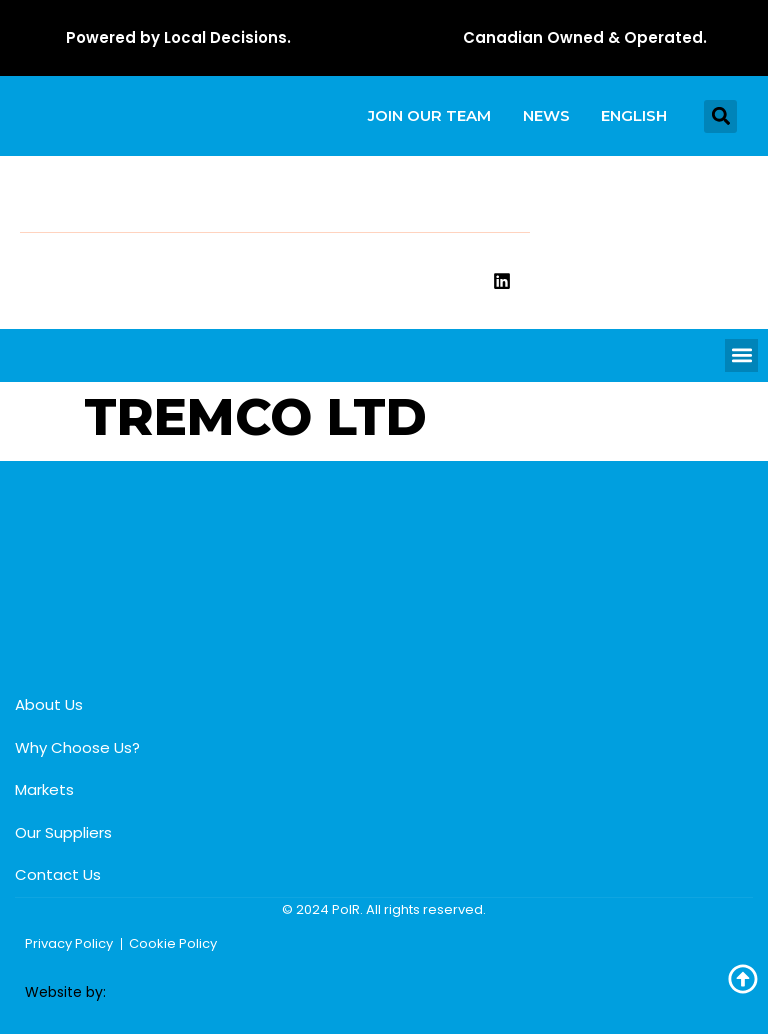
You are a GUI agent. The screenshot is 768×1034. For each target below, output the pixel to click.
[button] (720, 116)
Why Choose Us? (77, 747)
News (545, 115)
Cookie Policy (173, 943)
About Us (49, 705)
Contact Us (58, 875)
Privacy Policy (69, 943)
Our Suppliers (63, 832)
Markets (44, 790)
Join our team (428, 115)
